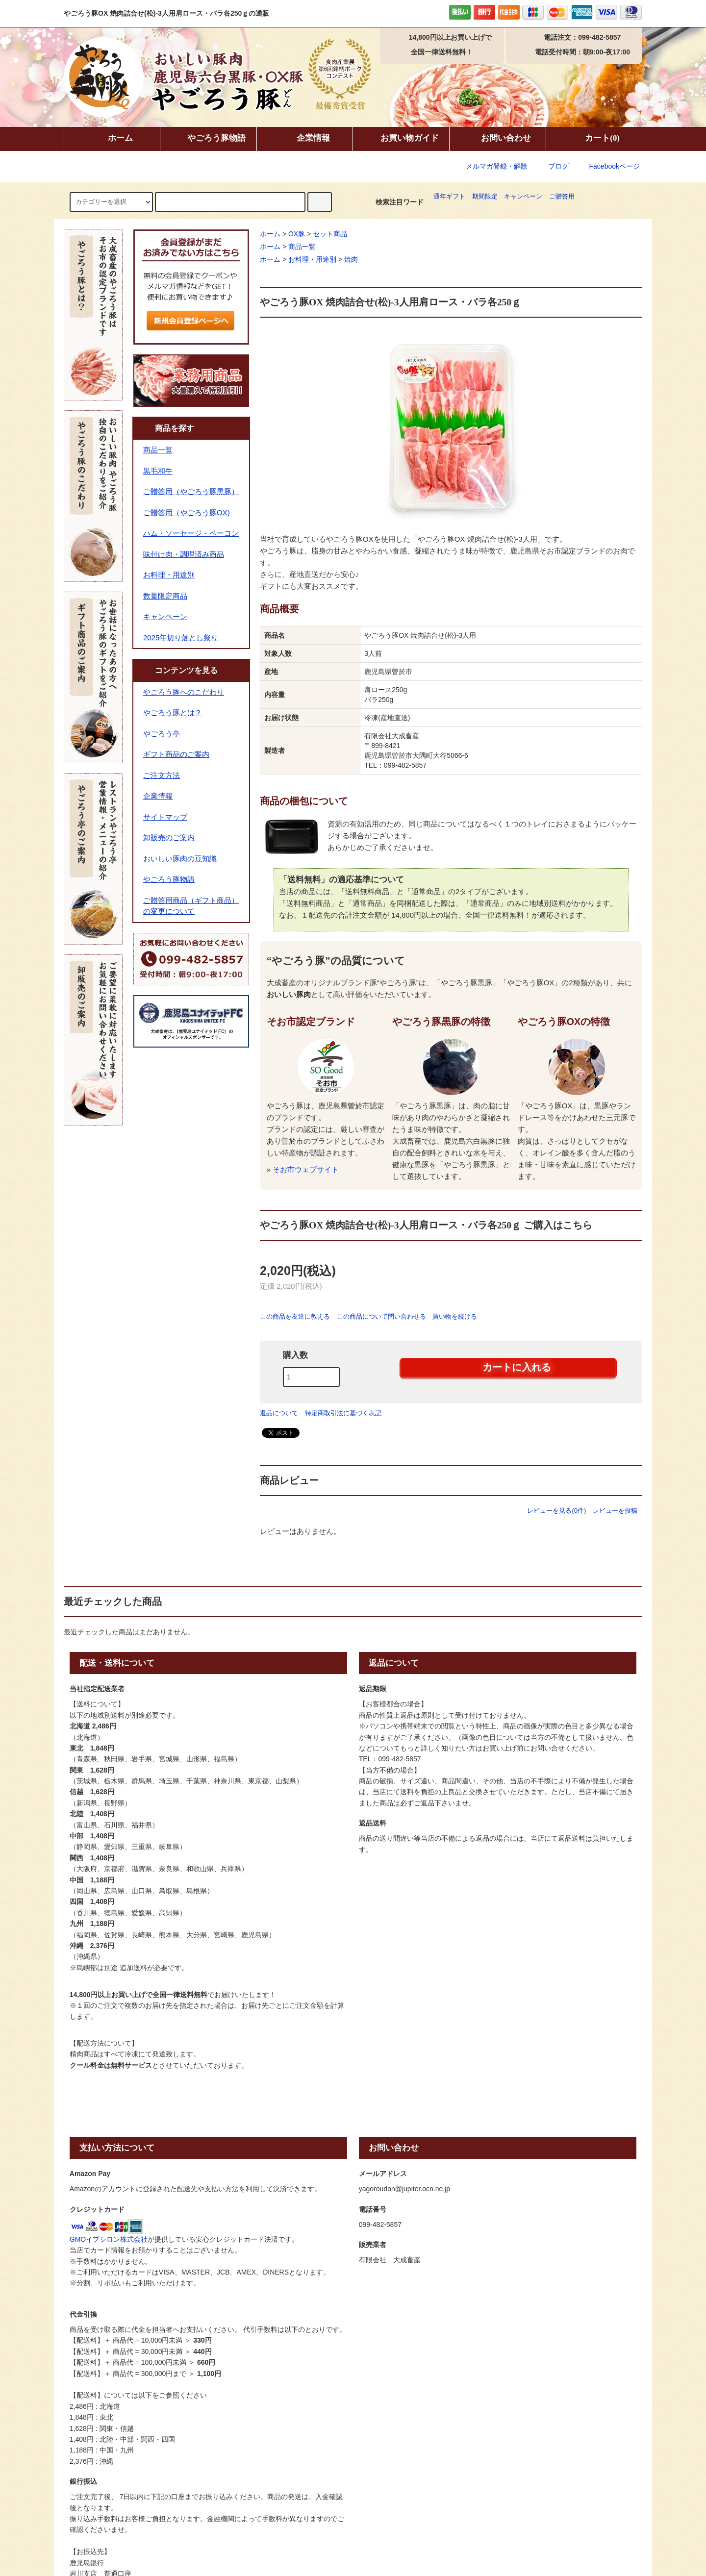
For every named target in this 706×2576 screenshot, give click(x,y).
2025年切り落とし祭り (180, 637)
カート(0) (594, 139)
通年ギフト (449, 196)
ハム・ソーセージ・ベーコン (191, 533)
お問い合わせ (497, 139)
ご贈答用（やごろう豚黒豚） (191, 491)
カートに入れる (508, 1367)
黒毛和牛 (158, 471)
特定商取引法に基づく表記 (343, 1413)
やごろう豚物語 (208, 139)
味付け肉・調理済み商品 (183, 554)
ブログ (558, 166)
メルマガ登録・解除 (497, 166)
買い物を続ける (454, 1316)
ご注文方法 (161, 775)
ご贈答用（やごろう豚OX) (186, 512)
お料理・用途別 (312, 259)
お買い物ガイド (401, 139)
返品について (279, 1413)
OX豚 (296, 234)
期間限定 (485, 196)
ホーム (112, 139)
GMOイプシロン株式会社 (109, 2239)
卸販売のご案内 (169, 837)
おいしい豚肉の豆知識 (180, 858)
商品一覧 (302, 246)
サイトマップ (165, 817)
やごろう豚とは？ (172, 712)
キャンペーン (523, 196)
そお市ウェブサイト (306, 1169)
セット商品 (330, 234)
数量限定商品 (165, 596)
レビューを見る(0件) (556, 1510)
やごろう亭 (161, 733)
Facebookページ (608, 166)
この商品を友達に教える (295, 1316)
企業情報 (305, 139)
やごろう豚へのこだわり (183, 692)
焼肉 (351, 259)
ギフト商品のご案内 (176, 754)
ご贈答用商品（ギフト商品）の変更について (191, 906)
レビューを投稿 (615, 1510)
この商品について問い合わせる (381, 1316)
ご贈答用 (562, 196)
